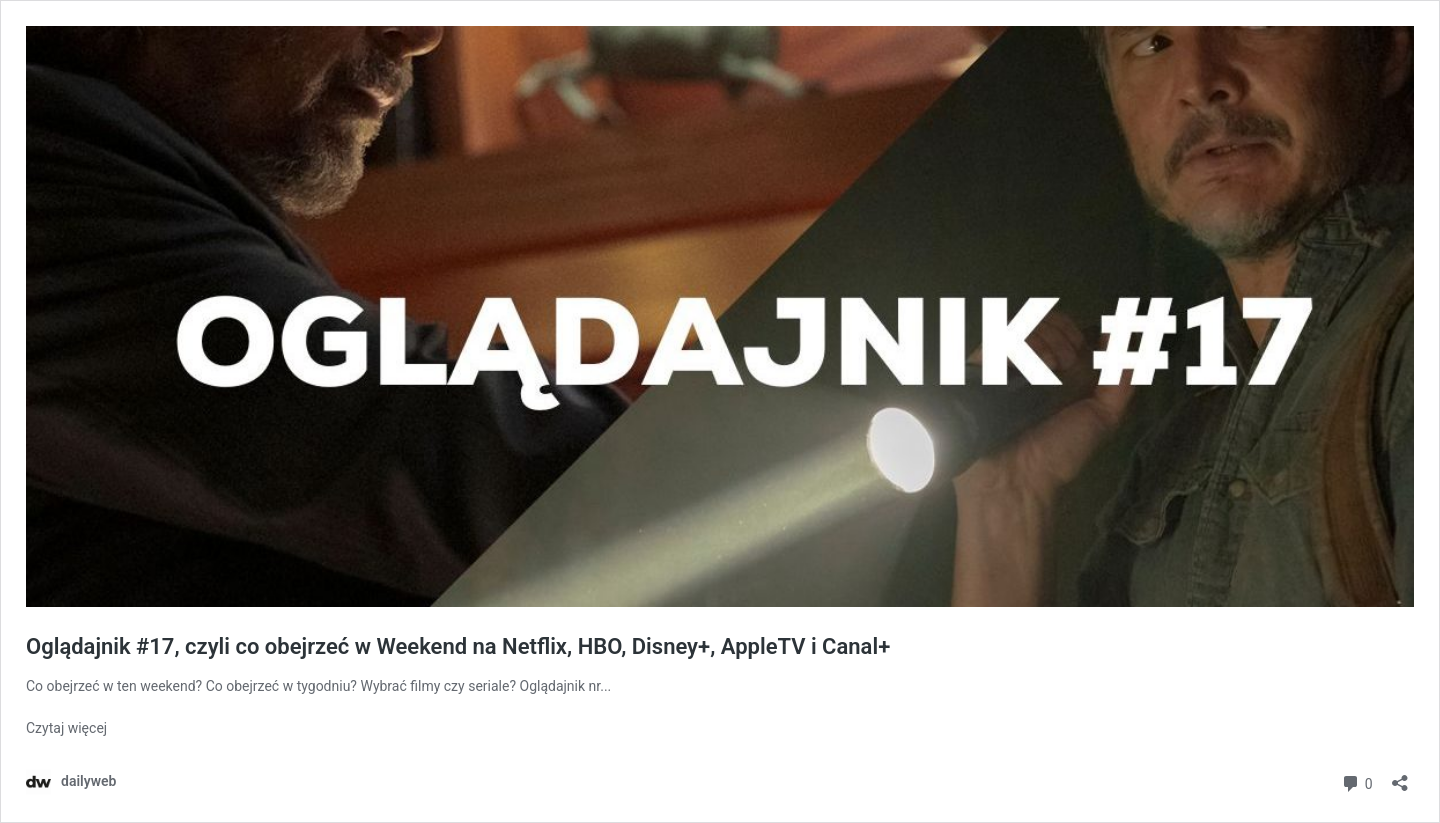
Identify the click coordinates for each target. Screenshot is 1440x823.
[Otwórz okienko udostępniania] (1400, 776)
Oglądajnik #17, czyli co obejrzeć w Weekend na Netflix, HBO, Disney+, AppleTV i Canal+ (458, 646)
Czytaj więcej (66, 728)
